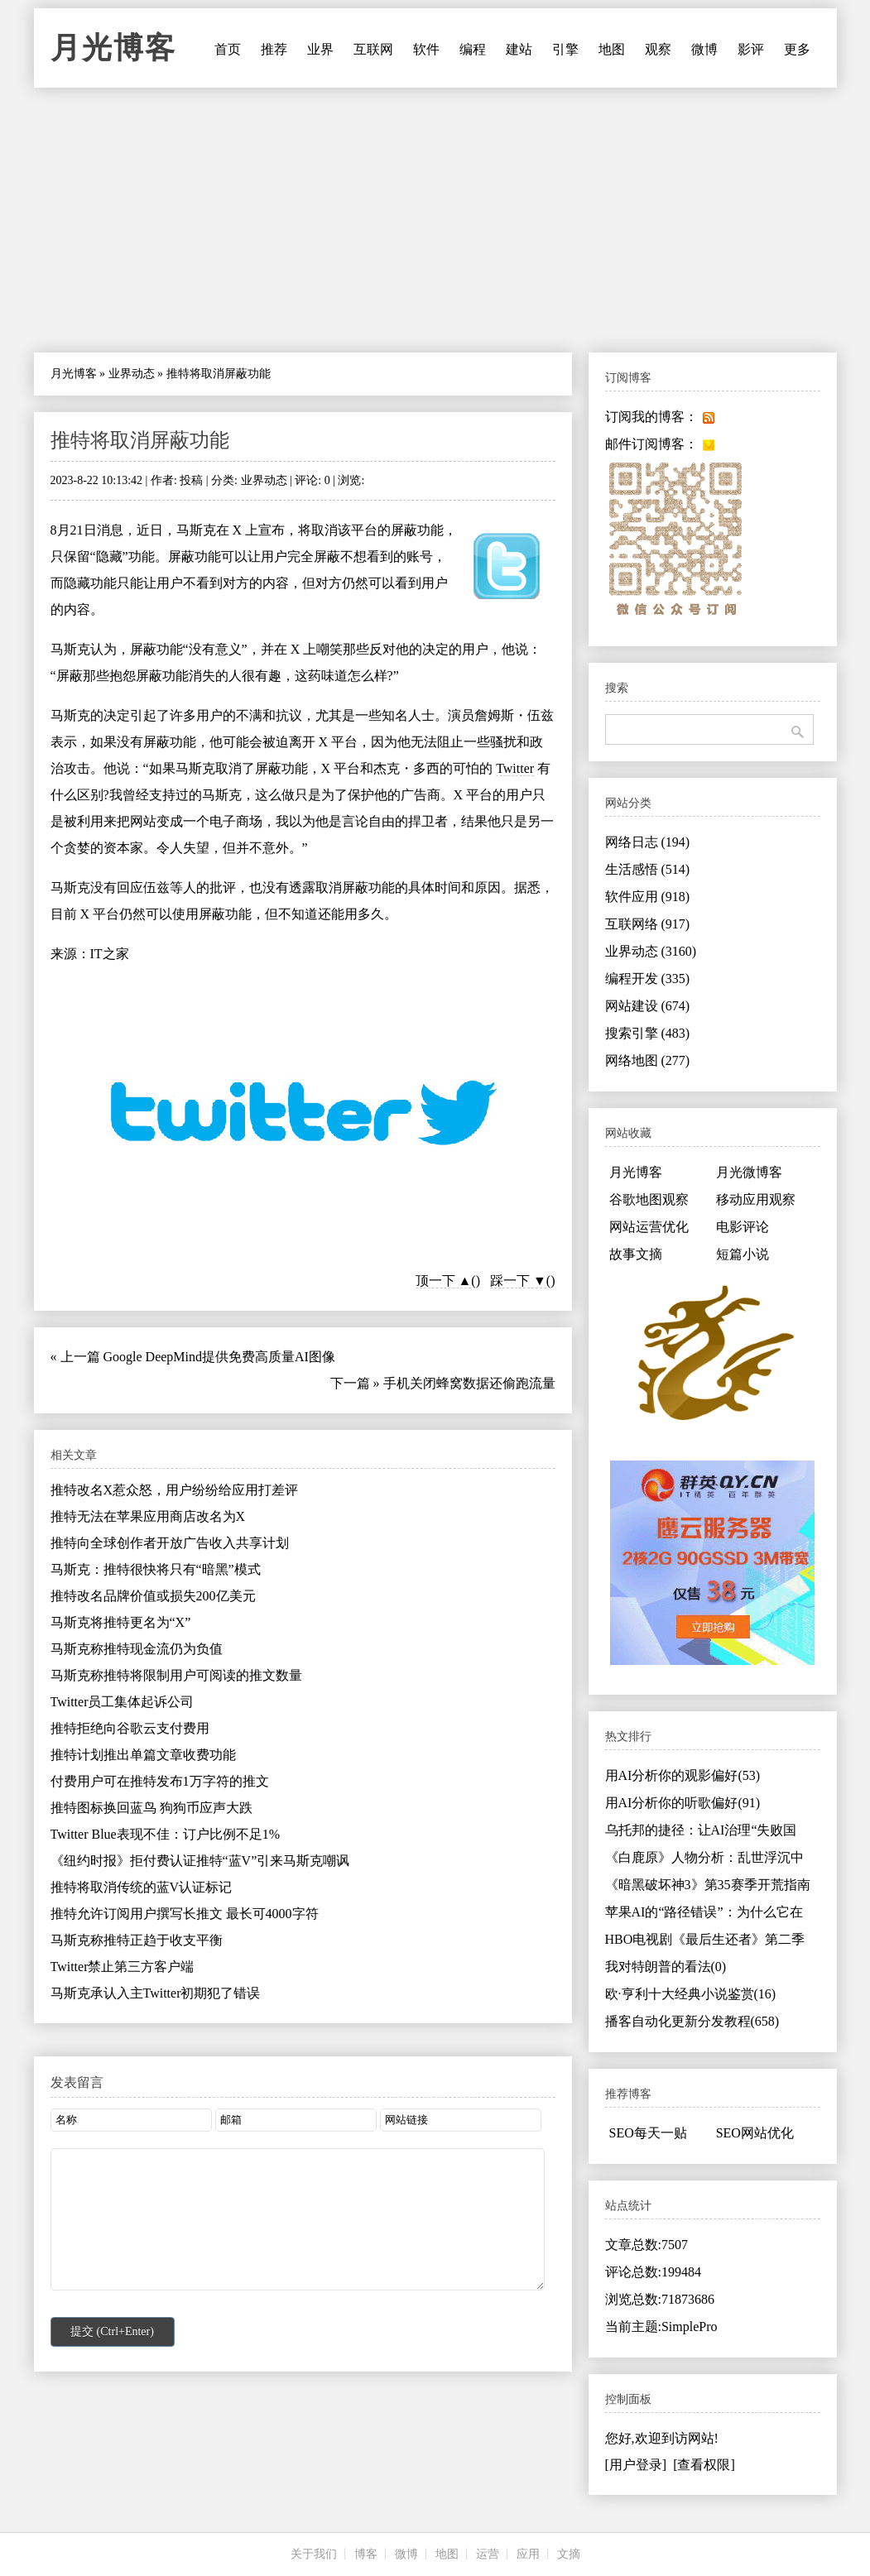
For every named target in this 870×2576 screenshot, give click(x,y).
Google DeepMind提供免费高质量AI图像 (219, 1357)
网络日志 (647, 842)
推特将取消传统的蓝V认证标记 (141, 1887)
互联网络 (647, 924)
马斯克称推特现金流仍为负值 (136, 1649)
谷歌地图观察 (649, 1199)
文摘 (568, 2554)
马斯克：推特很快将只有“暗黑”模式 (155, 1569)
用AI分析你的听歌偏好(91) (683, 1803)
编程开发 (647, 978)
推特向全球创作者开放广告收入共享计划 (169, 1543)
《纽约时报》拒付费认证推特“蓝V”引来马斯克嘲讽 (200, 1861)
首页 (227, 49)
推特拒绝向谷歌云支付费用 (129, 1728)
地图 (611, 49)
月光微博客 (749, 1172)
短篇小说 (742, 1254)
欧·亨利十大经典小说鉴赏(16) (690, 1994)
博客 (365, 2554)
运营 (487, 2554)
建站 (519, 49)
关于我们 (314, 2554)
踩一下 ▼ (518, 1281)
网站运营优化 (649, 1227)
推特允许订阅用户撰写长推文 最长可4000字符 (184, 1914)
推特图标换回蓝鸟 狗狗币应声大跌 (151, 1808)
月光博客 (113, 48)
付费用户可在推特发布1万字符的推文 (159, 1781)
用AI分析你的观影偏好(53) (683, 1775)
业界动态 (131, 373)
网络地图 (647, 1060)
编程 (472, 49)
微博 (704, 49)
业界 (320, 49)
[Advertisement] (435, 220)
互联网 (373, 49)
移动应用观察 (755, 1199)
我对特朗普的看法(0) (666, 1967)
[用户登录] (636, 2465)
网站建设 (647, 1006)
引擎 (565, 49)
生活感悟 (647, 869)
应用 (528, 2554)
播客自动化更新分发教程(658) (692, 2021)
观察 (658, 49)
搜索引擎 (647, 1033)
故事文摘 (635, 1254)
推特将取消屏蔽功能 (139, 440)
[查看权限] (704, 2465)
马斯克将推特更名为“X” (120, 1622)
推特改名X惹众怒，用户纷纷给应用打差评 (174, 1490)
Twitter (515, 768)
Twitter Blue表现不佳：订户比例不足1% (165, 1834)
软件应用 (647, 897)
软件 (426, 49)
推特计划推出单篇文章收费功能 (143, 1755)
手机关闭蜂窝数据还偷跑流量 (469, 1383)
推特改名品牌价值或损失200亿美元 (153, 1596)
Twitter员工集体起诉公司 (122, 1702)
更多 (797, 49)
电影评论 (742, 1227)
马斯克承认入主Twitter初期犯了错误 (155, 1993)
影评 (751, 49)
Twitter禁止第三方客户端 (122, 1967)
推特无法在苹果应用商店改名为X (148, 1516)
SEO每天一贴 (648, 2133)
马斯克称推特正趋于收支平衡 (136, 1940)
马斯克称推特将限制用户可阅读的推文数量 (176, 1675)
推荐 (274, 49)
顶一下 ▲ (444, 1281)
